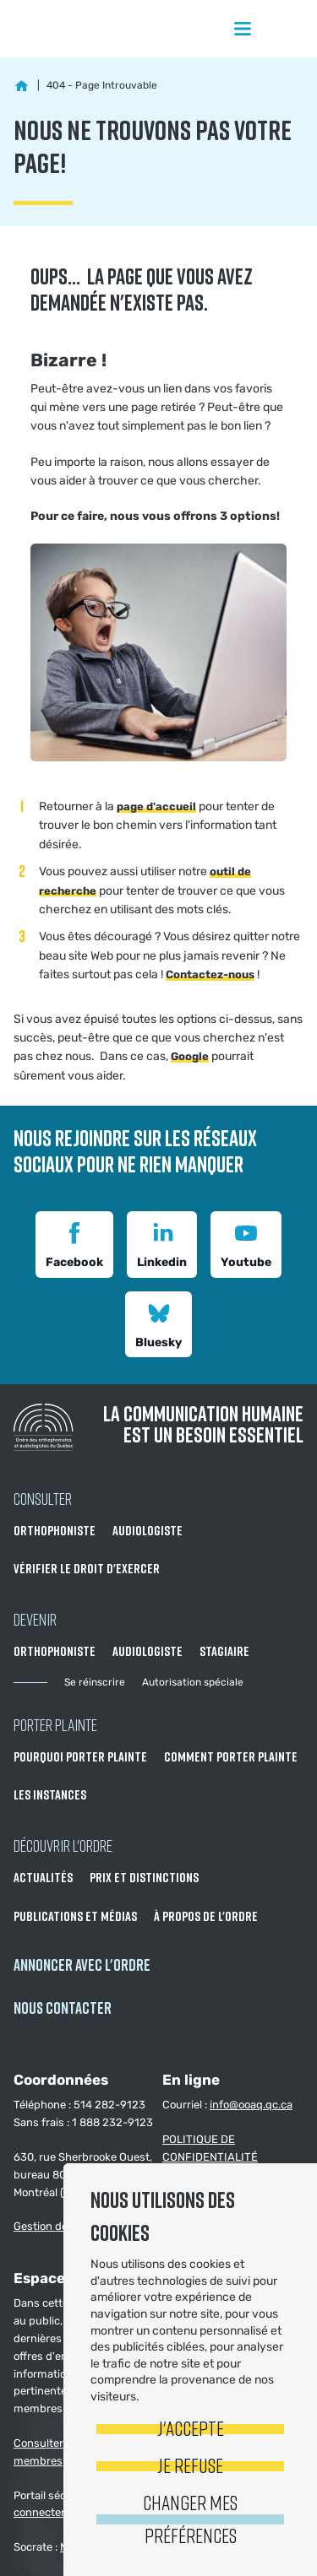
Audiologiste (147, 1530)
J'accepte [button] (190, 2428)
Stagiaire (224, 1650)
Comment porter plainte (231, 1756)
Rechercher (286, 28)
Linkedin (162, 1242)
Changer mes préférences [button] (190, 2518)
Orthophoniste (55, 1530)
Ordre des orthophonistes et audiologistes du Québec (84, 28)
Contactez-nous (210, 974)
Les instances (50, 1794)
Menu (242, 28)
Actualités (43, 1877)
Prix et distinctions (144, 1877)
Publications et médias (75, 1916)
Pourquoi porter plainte (80, 1756)
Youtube (246, 1242)
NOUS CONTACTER (63, 2007)
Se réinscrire (94, 1682)
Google (190, 1056)
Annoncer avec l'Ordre (82, 1964)
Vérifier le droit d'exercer (87, 1568)
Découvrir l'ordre (63, 1845)
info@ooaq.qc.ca (251, 2104)
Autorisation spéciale (192, 1682)
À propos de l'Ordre (206, 1916)
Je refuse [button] (190, 2465)
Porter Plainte (55, 1724)
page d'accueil (156, 806)
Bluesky (158, 1323)
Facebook (74, 1242)
